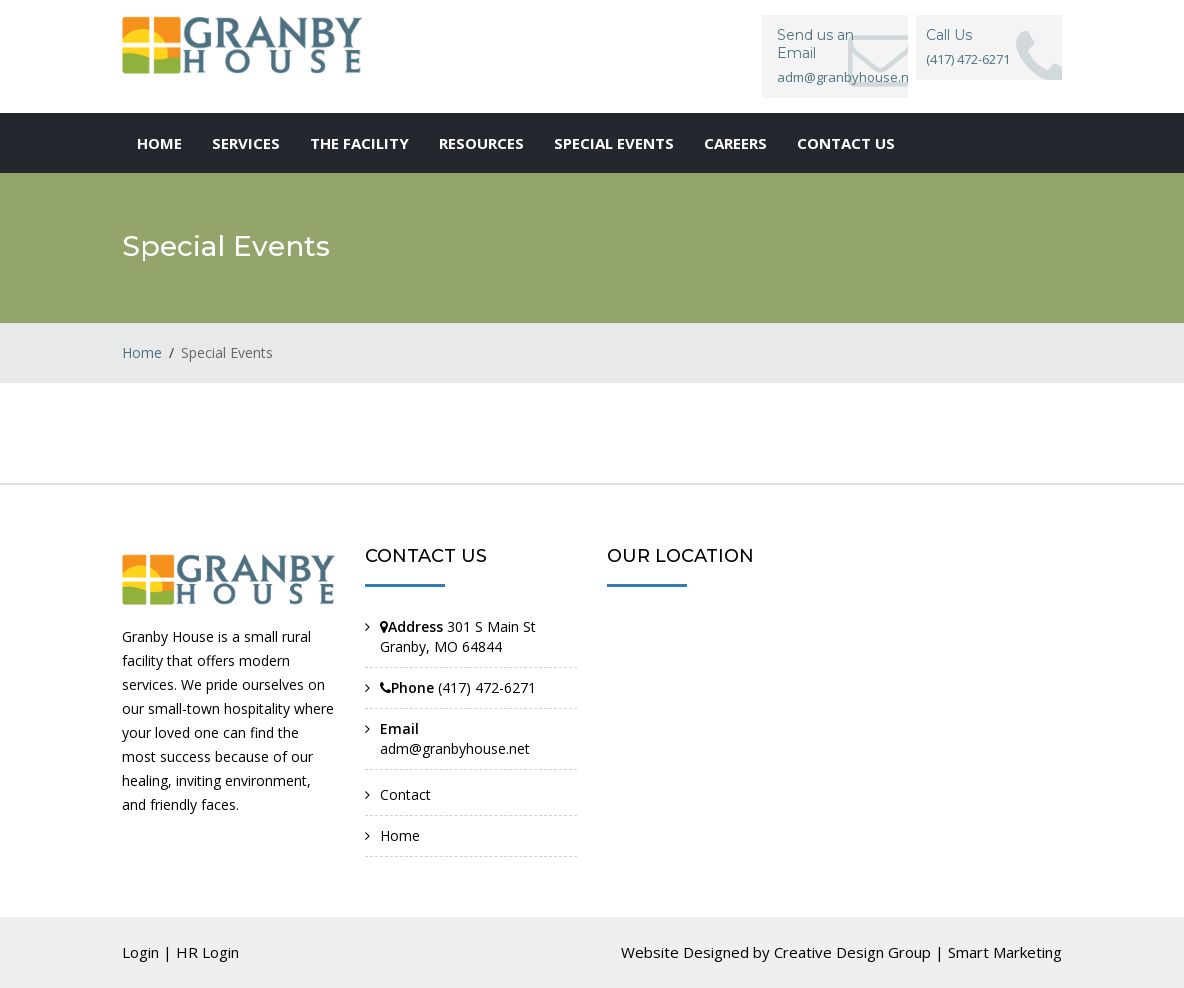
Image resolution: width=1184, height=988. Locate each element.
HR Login (207, 952)
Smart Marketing (1005, 952)
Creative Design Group (852, 952)
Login (140, 952)
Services (246, 143)
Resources (481, 143)
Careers (735, 143)
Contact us (846, 143)
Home (159, 143)
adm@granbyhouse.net (455, 748)
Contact (405, 794)
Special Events (614, 143)
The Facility (359, 143)
